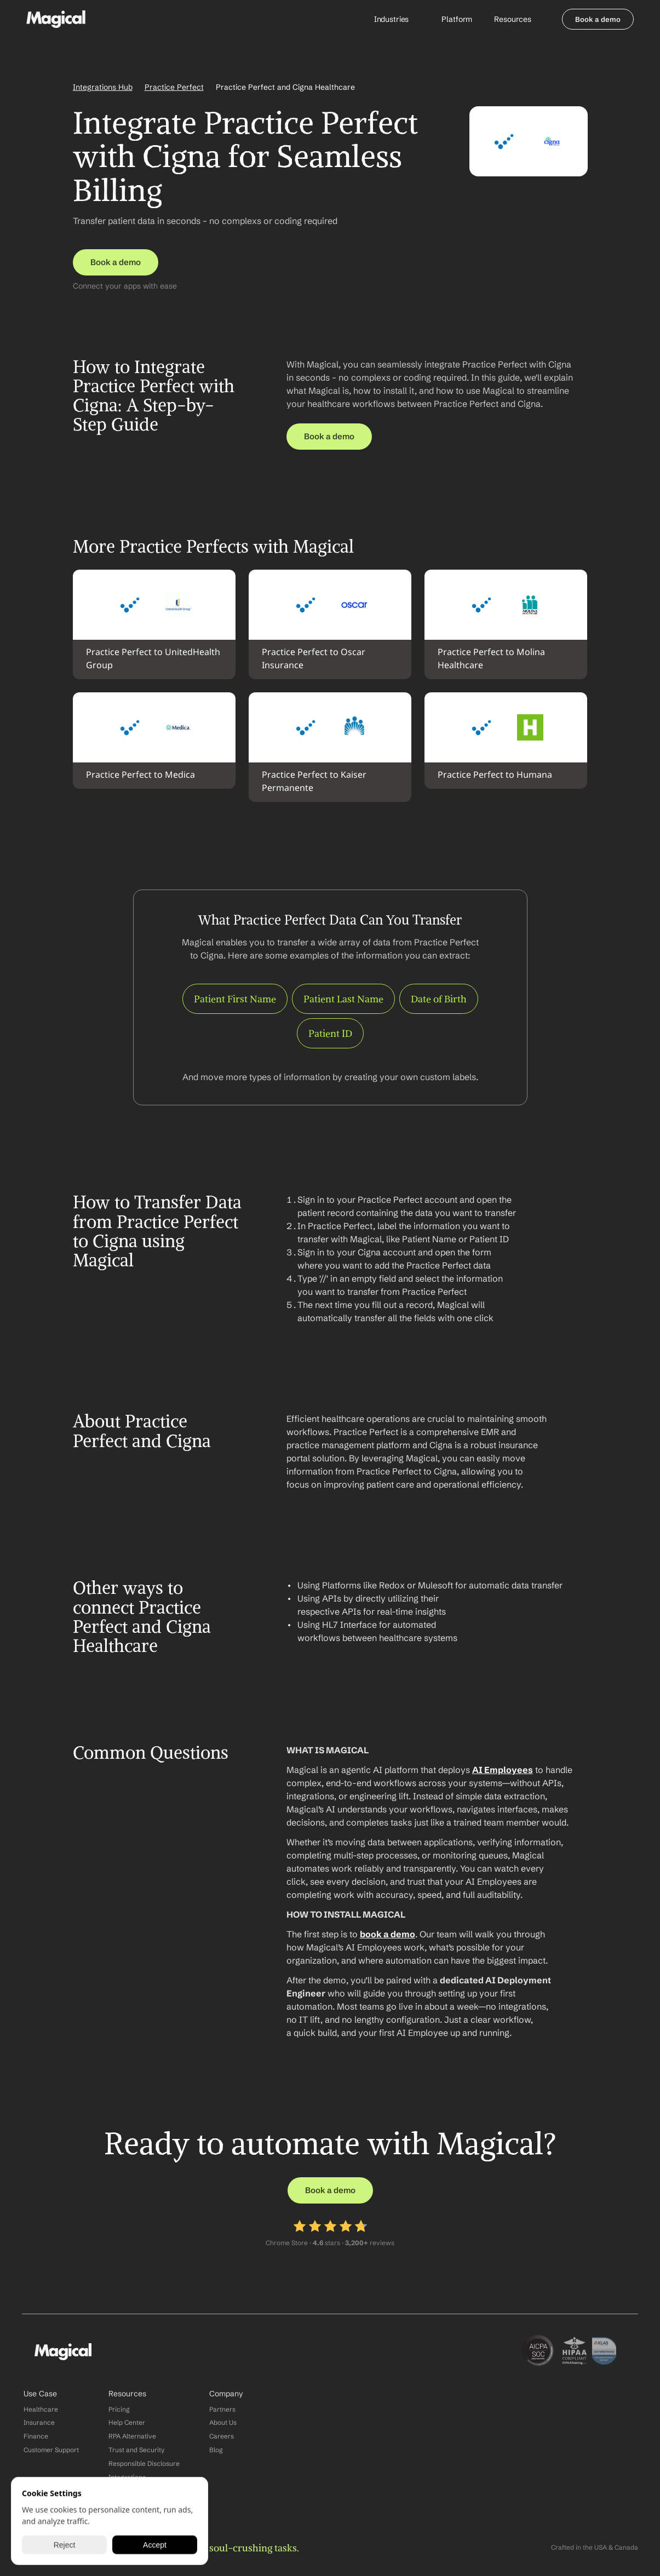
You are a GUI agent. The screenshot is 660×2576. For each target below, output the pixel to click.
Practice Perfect (174, 87)
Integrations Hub (103, 87)
